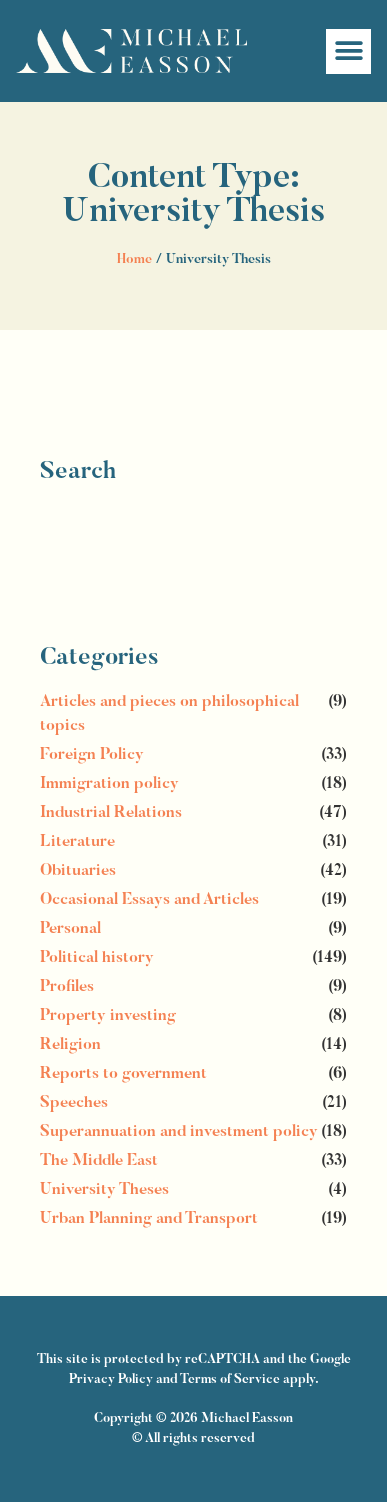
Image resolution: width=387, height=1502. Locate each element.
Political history (97, 958)
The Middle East (99, 1161)
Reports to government (123, 1074)
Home (134, 260)
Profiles (67, 987)
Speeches (74, 1103)
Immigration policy (109, 784)
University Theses (104, 1190)
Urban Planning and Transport (149, 1219)
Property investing (108, 1016)
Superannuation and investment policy (179, 1132)
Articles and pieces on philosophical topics (169, 714)
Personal (70, 929)
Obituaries (78, 871)
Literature (77, 842)
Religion (70, 1045)
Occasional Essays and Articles (149, 900)
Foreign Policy (92, 755)
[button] (348, 51)
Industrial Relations (111, 813)
